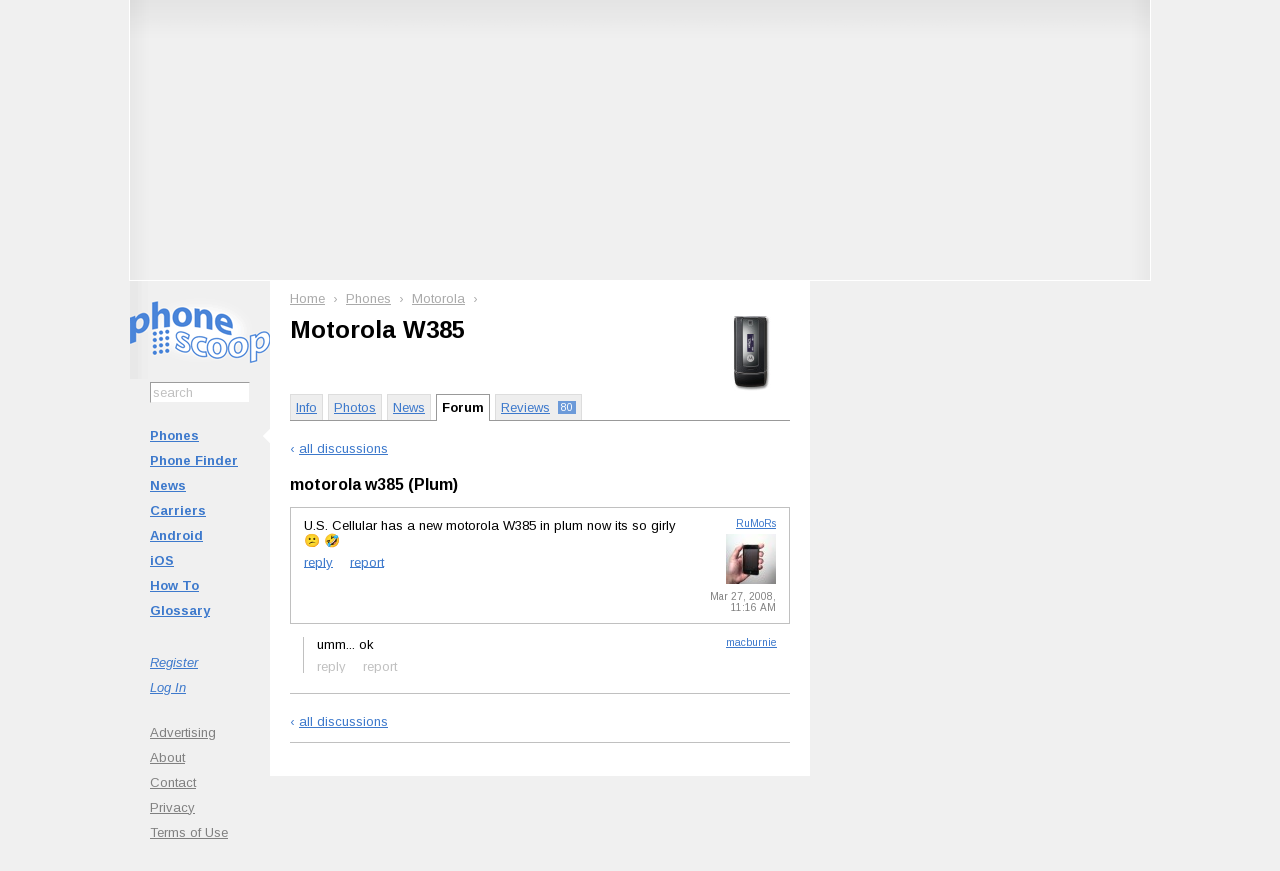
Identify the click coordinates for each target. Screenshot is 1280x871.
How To (174, 585)
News (168, 485)
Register (174, 662)
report (367, 561)
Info (306, 407)
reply (318, 561)
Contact (173, 782)
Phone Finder (194, 460)
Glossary (180, 610)
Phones (174, 435)
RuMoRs (756, 523)
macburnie (751, 642)
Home (307, 298)
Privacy (172, 807)
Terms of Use (189, 832)
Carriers (178, 510)
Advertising (183, 732)
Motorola (438, 298)
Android (176, 535)
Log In (168, 687)
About (167, 757)
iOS (162, 560)
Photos (355, 407)
